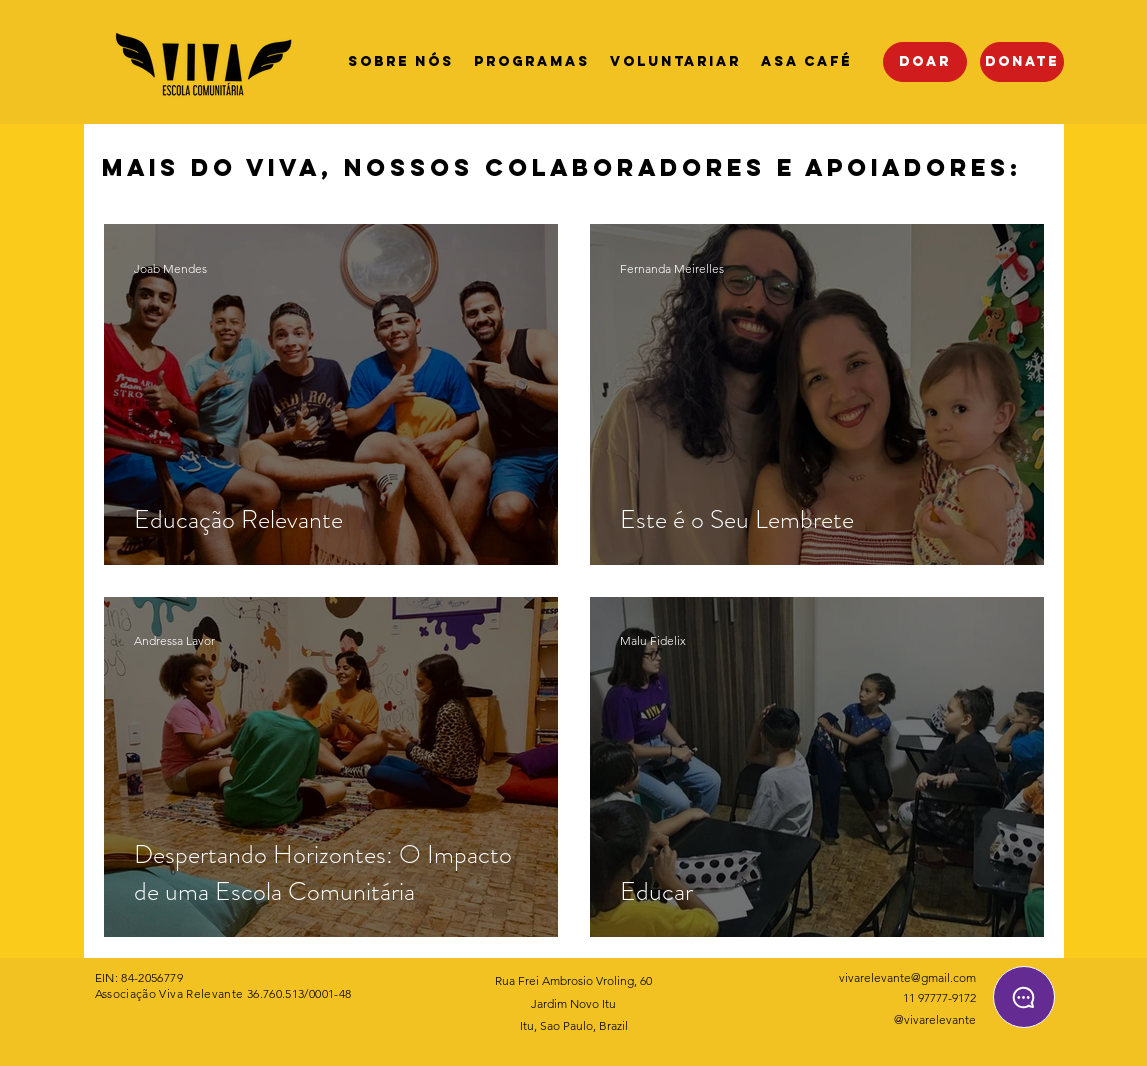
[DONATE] (1022, 62)
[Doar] (925, 62)
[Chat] (1024, 997)
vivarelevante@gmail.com (907, 977)
